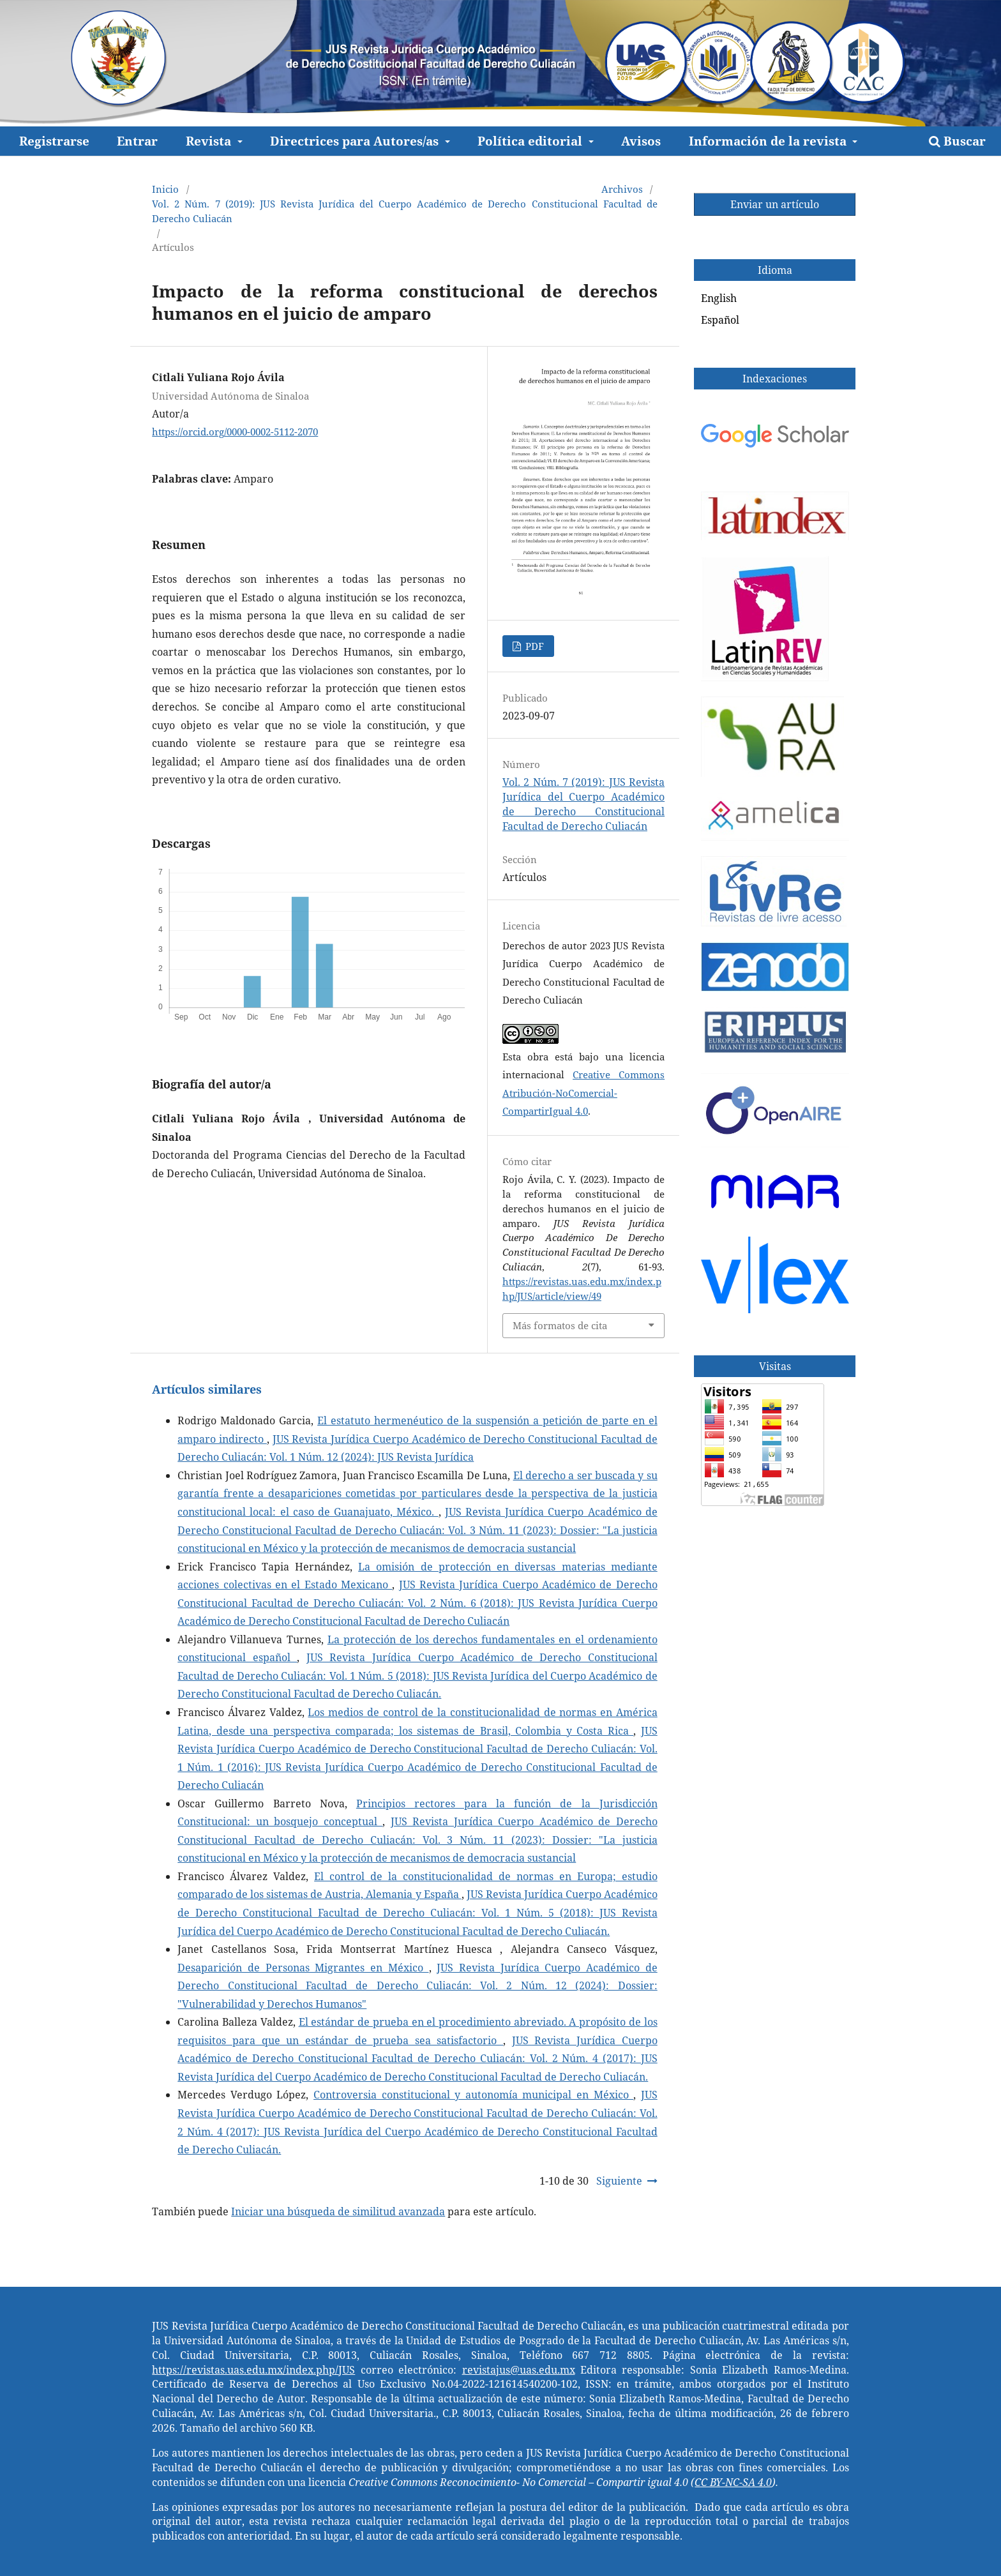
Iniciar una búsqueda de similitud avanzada (338, 2211)
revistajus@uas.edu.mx (518, 2370)
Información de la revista (769, 140)
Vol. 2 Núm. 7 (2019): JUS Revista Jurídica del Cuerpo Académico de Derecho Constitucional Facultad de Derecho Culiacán (404, 211)
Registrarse (54, 140)
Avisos (641, 140)
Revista (210, 140)
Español (720, 320)
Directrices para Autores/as (356, 140)
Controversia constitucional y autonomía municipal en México (473, 2095)
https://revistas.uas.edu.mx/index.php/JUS (253, 2370)
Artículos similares (207, 1389)
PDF (533, 646)
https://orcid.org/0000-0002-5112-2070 (235, 431)
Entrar (137, 140)
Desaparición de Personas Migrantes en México (302, 1968)
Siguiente (619, 2181)
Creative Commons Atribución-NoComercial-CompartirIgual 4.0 (583, 1092)
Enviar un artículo (774, 204)
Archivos (622, 189)
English (719, 298)
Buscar (957, 140)
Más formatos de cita (560, 1325)
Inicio (165, 189)
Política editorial (531, 140)
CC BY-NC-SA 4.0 (733, 2482)
